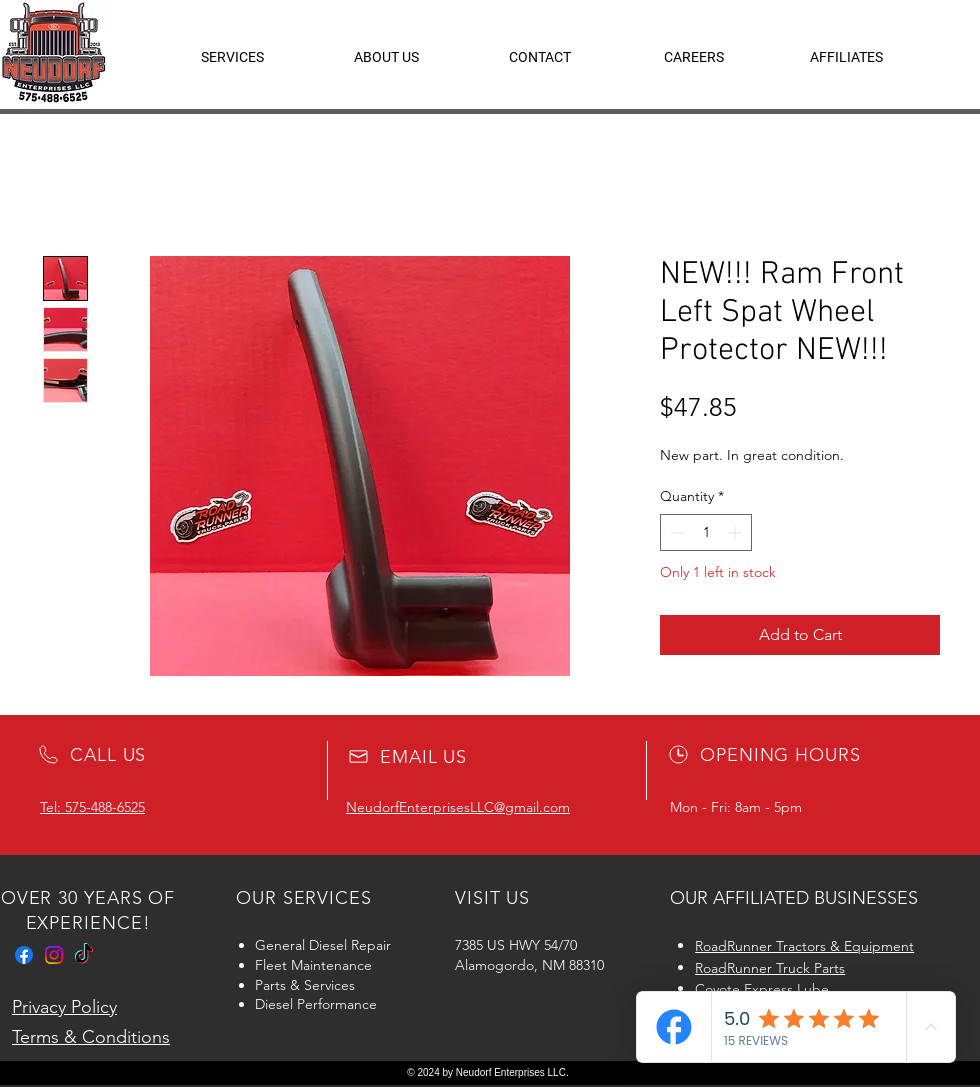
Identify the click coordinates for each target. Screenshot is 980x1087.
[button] (846, 57)
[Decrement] (675, 532)
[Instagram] (54, 955)
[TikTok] (84, 955)
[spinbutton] (706, 532)
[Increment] (736, 532)
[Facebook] (24, 955)
